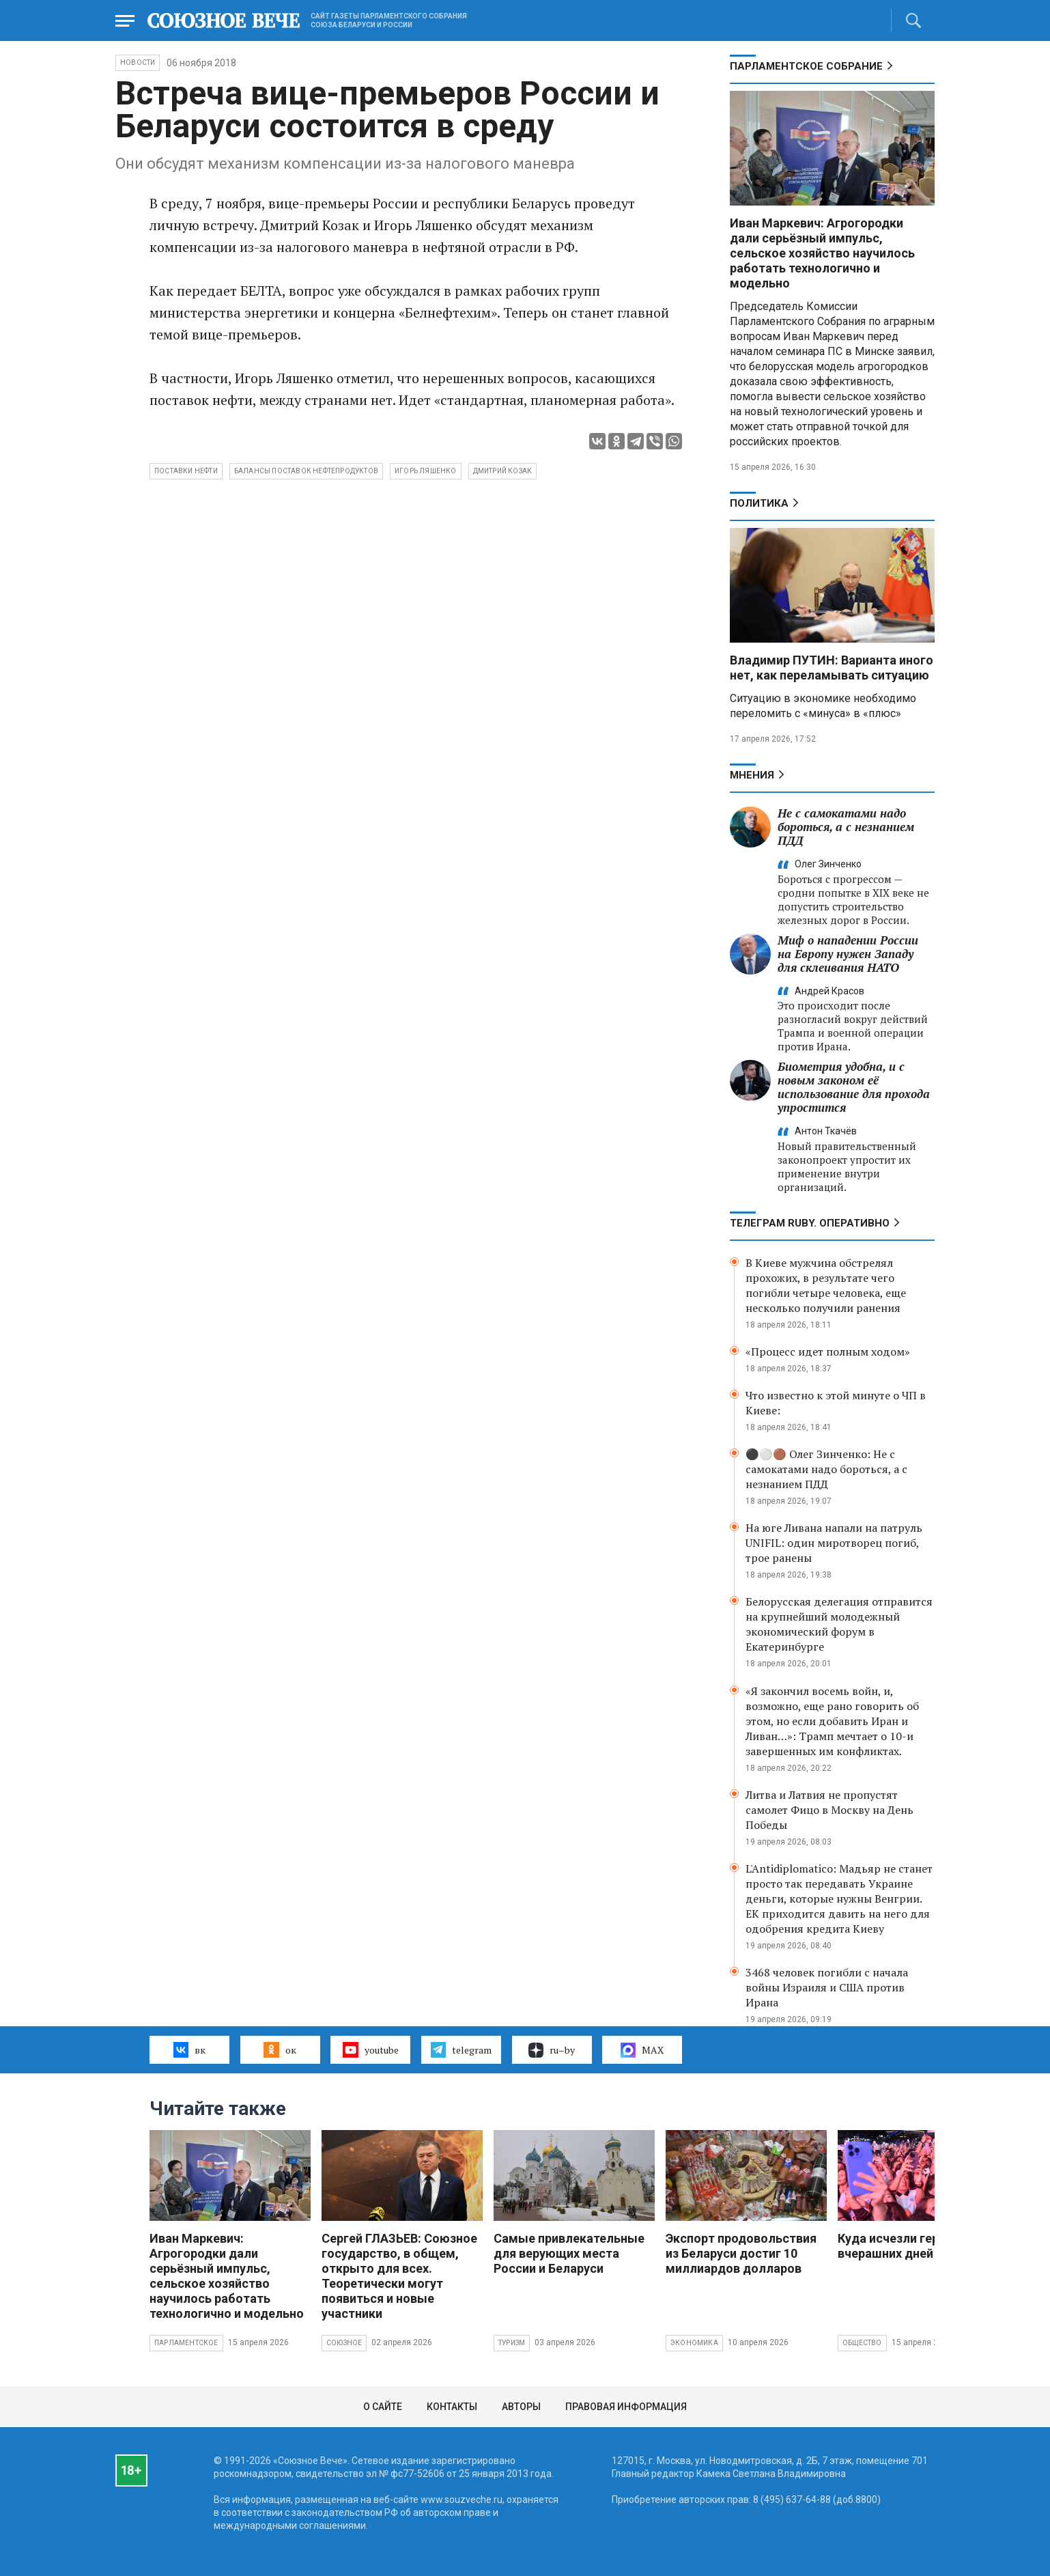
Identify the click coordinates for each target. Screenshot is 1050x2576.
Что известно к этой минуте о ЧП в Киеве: (836, 1403)
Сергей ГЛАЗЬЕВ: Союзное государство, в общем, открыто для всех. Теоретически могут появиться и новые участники (399, 2276)
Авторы (521, 2406)
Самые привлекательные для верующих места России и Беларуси (569, 2253)
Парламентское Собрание (806, 66)
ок (280, 2049)
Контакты (452, 2406)
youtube (370, 2049)
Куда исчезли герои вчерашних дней (895, 2245)
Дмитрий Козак (503, 471)
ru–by (551, 2050)
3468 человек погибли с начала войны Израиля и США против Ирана (827, 1987)
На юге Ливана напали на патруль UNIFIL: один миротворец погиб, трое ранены (834, 1542)
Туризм (511, 2343)
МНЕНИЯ (752, 775)
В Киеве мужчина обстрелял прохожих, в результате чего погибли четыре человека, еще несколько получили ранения (826, 1285)
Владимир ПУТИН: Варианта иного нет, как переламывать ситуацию (831, 667)
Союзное (344, 2343)
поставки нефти (186, 471)
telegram (461, 2049)
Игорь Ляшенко (426, 471)
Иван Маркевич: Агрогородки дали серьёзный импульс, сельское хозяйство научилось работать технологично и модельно (822, 253)
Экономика (694, 2343)
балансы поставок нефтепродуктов (306, 471)
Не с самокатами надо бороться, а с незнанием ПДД (846, 826)
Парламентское (186, 2343)
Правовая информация (626, 2406)
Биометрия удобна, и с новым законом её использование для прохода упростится (854, 1087)
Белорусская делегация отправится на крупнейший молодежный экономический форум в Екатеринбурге (839, 1624)
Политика (759, 503)
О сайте (382, 2406)
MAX (642, 2050)
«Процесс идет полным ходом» (828, 1351)
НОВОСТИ (137, 62)
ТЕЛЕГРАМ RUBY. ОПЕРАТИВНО (810, 1223)
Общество (862, 2343)
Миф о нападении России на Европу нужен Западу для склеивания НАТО (848, 953)
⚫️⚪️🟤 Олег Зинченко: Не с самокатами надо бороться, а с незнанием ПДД (826, 1469)
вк (189, 2049)
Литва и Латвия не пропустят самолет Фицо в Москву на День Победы (829, 1809)
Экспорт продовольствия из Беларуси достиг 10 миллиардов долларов (741, 2253)
